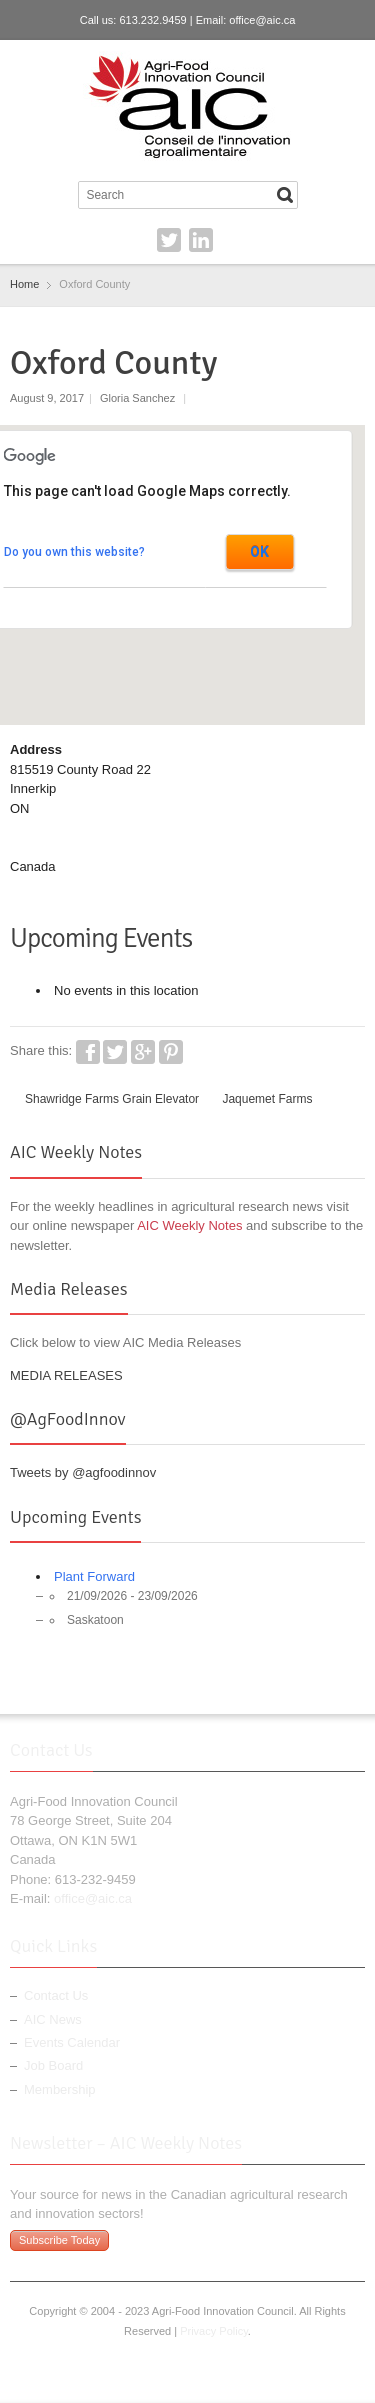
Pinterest (171, 1052)
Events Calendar (72, 2042)
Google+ (143, 1052)
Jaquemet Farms (267, 1099)
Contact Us (56, 1995)
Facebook (88, 1052)
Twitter (169, 240)
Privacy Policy (214, 2331)
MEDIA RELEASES (66, 1375)
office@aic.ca (262, 20)
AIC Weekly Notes (189, 1225)
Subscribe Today (59, 2240)
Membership (60, 2089)
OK (259, 552)
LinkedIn (201, 240)
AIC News (53, 2019)
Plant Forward (94, 1576)
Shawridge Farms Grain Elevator (112, 1099)
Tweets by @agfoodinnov (83, 1472)
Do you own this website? (74, 552)
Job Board (53, 2065)
